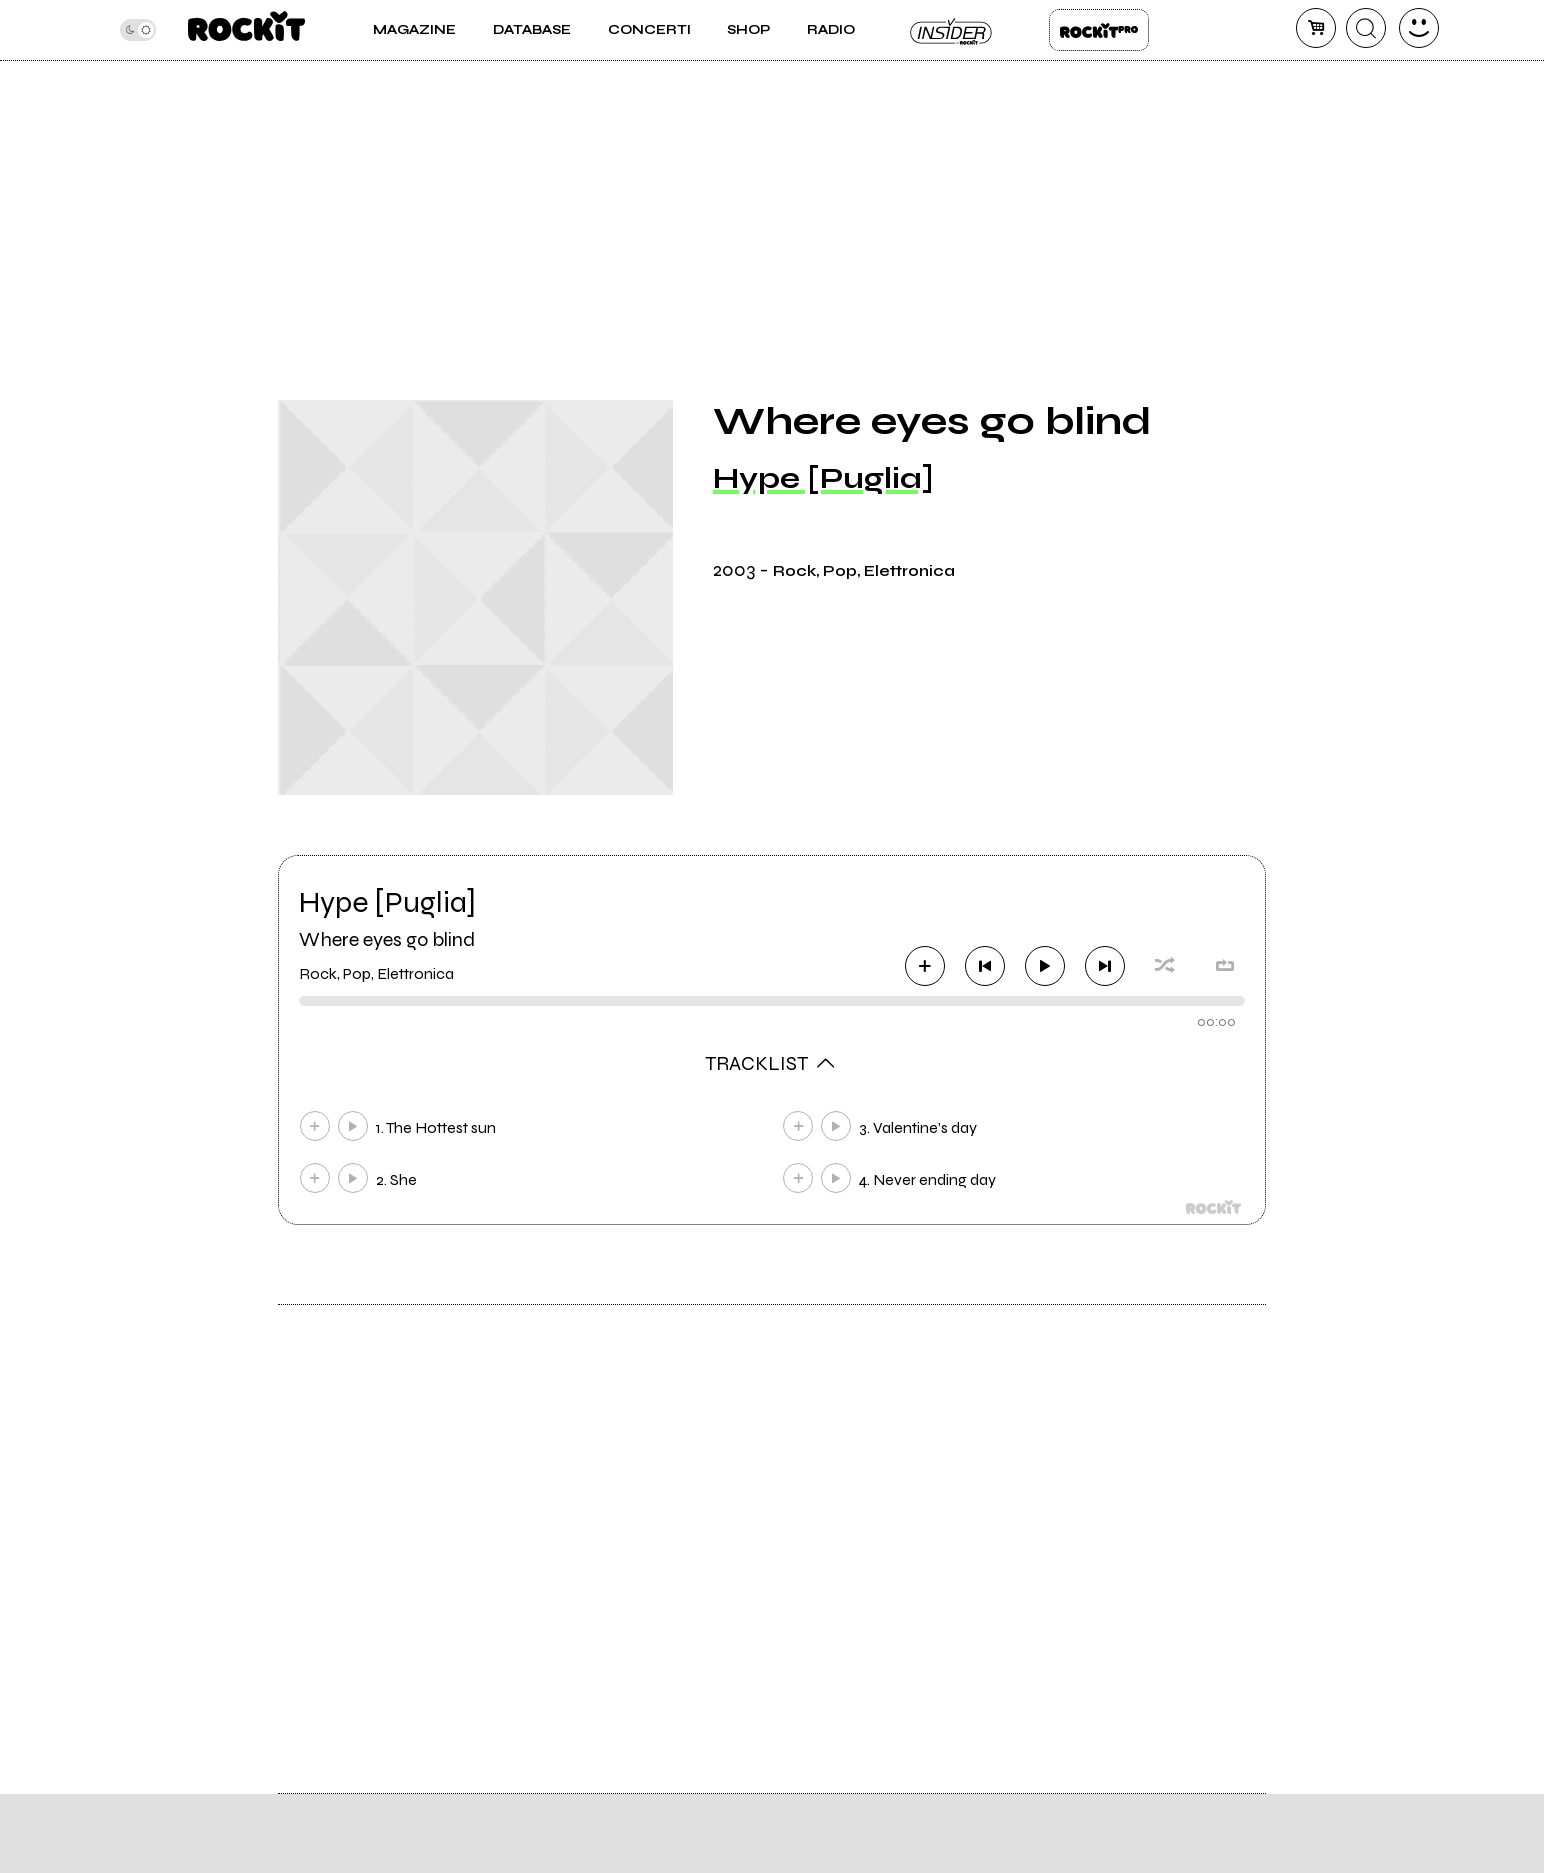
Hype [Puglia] (823, 478)
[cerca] (1366, 28)
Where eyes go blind (387, 939)
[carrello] (1316, 28)
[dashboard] (1419, 28)
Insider (952, 30)
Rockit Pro (1099, 30)
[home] (246, 30)
